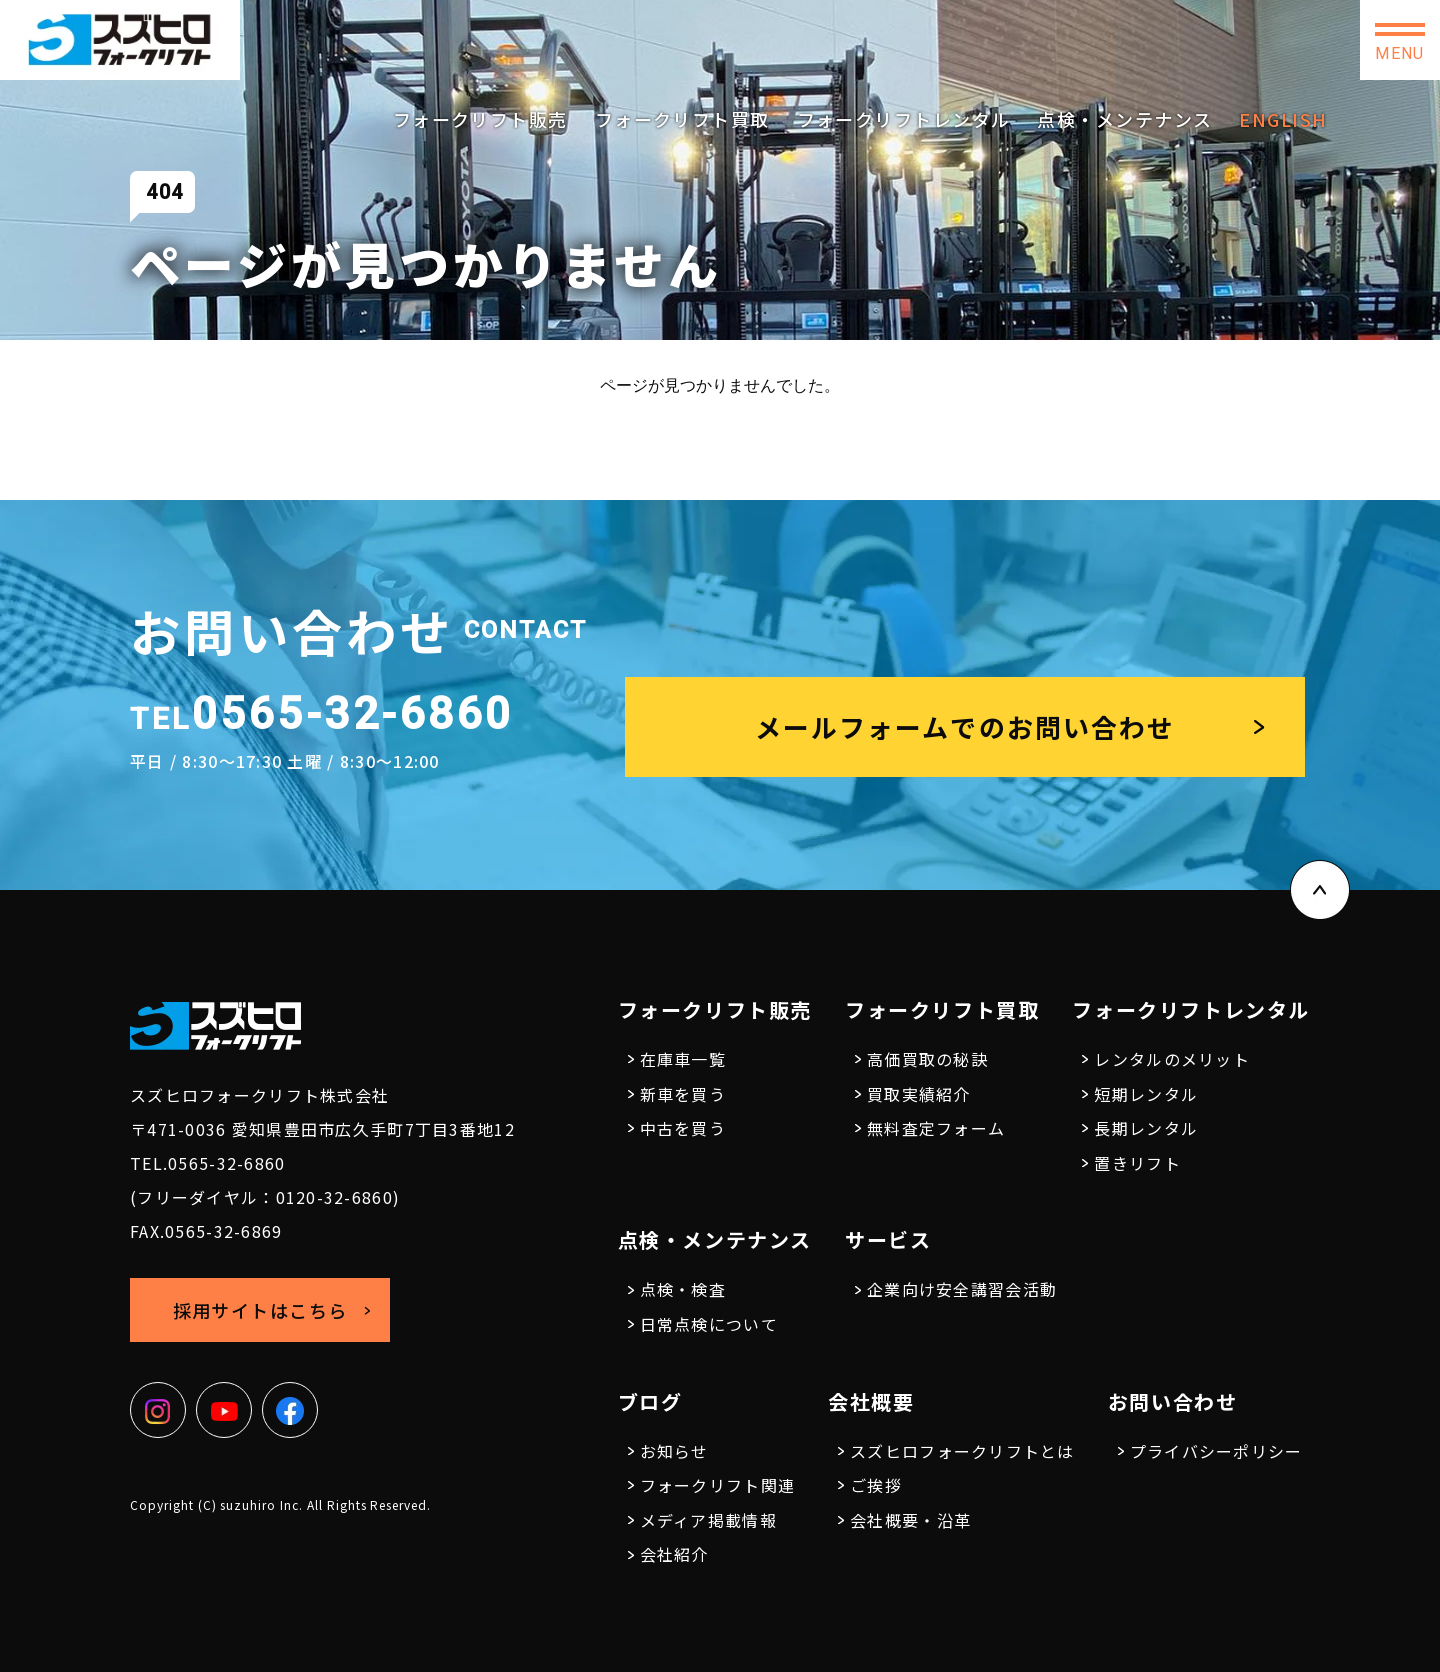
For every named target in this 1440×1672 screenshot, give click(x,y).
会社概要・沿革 (910, 1520)
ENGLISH (1283, 119)
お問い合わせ (1280, 40)
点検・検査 (683, 1289)
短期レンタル (1146, 1094)
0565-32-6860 (915, 32)
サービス (888, 1239)
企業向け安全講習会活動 (962, 1289)
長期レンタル (1146, 1128)
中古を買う (683, 1128)
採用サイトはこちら (1110, 39)
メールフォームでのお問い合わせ (965, 726)
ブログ (650, 1401)
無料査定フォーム (936, 1128)
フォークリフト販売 (480, 119)
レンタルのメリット (1172, 1059)
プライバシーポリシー (1216, 1451)
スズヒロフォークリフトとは (962, 1451)
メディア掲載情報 (708, 1520)
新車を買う (683, 1094)
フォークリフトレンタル (904, 119)
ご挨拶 (876, 1485)
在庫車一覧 (683, 1059)
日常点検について (709, 1324)
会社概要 (871, 1401)
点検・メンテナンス (1124, 119)
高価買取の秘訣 (927, 1059)
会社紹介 (674, 1554)
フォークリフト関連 (718, 1485)
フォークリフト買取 (682, 119)
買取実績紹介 (919, 1094)
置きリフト (1137, 1163)
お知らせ (674, 1451)
